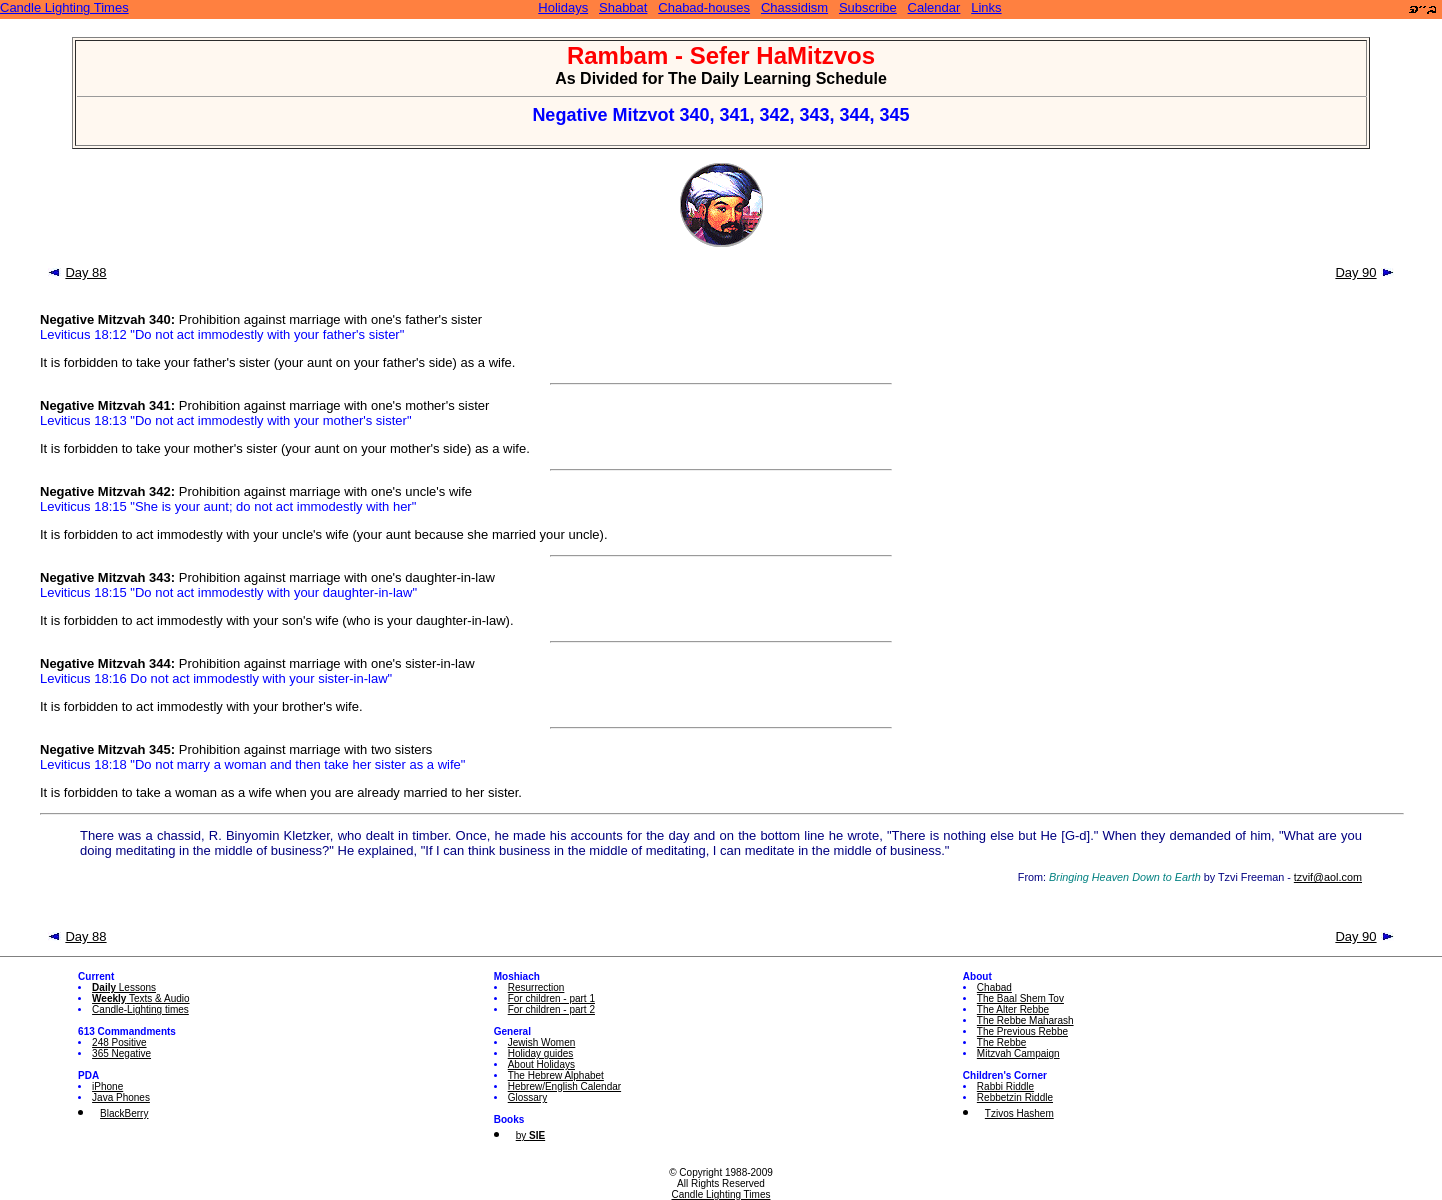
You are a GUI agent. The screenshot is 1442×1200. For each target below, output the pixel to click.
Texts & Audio (141, 998)
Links (986, 7)
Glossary (527, 1097)
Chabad (994, 987)
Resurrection (536, 987)
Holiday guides (541, 1053)
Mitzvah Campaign (1018, 1053)
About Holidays (541, 1064)
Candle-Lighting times (140, 1009)
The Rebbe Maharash (1025, 1020)
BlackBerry (124, 1113)
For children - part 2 (551, 1009)
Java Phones (121, 1097)
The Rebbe (1001, 1042)
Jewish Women (542, 1042)
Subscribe (868, 7)
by (530, 1135)
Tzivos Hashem (1019, 1113)
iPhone (107, 1086)
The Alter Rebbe (1013, 1009)
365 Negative (121, 1053)
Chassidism (794, 7)
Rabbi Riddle (1005, 1086)
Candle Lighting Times (64, 7)
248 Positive (119, 1042)
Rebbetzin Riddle (1015, 1097)
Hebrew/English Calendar (564, 1086)
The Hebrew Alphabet (556, 1075)
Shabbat (623, 7)
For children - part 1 (551, 998)
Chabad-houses (704, 7)
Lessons (124, 987)
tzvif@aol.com (1328, 877)
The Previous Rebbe (1022, 1031)
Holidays (563, 7)
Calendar (934, 7)
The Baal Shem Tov (1020, 998)
